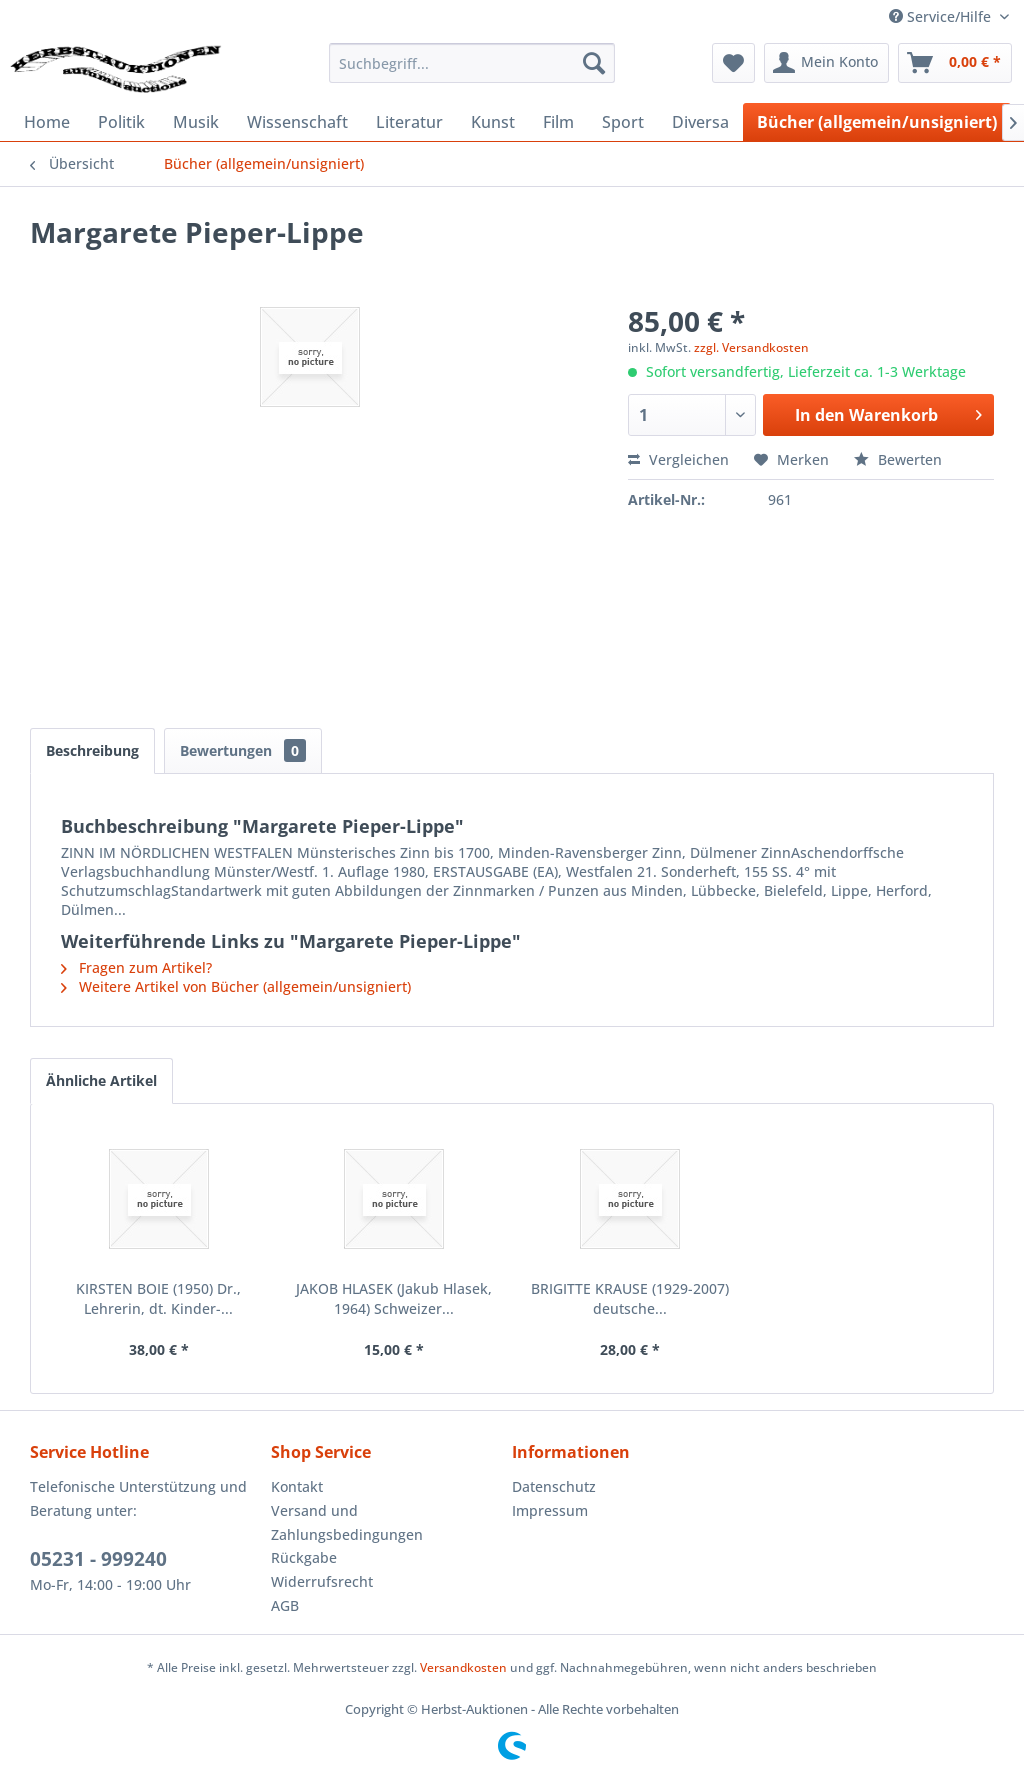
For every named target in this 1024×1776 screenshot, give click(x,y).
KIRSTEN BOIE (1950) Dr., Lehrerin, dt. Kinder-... (158, 1298)
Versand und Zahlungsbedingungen (347, 1522)
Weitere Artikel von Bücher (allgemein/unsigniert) (236, 986)
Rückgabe (304, 1557)
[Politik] (121, 122)
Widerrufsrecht (322, 1581)
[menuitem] (472, 63)
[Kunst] (493, 122)
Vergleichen (678, 459)
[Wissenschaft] (297, 122)
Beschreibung (92, 750)
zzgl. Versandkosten (751, 347)
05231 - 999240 (98, 1559)
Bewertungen (243, 750)
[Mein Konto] (826, 63)
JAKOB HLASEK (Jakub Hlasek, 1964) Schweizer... (394, 1298)
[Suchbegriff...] (472, 63)
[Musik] (196, 122)
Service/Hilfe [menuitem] (942, 16)
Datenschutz (554, 1486)
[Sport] (623, 122)
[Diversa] (700, 122)
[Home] (47, 122)
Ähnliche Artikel (101, 1080)
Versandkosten (463, 1667)
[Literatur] (409, 122)
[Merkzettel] (733, 63)
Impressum (550, 1510)
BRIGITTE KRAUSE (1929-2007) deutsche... (630, 1298)
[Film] (558, 122)
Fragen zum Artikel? (136, 967)
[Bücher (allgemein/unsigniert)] (877, 122)
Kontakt (297, 1486)
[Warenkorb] (955, 63)
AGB (285, 1605)
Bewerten (898, 459)
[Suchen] (594, 63)
